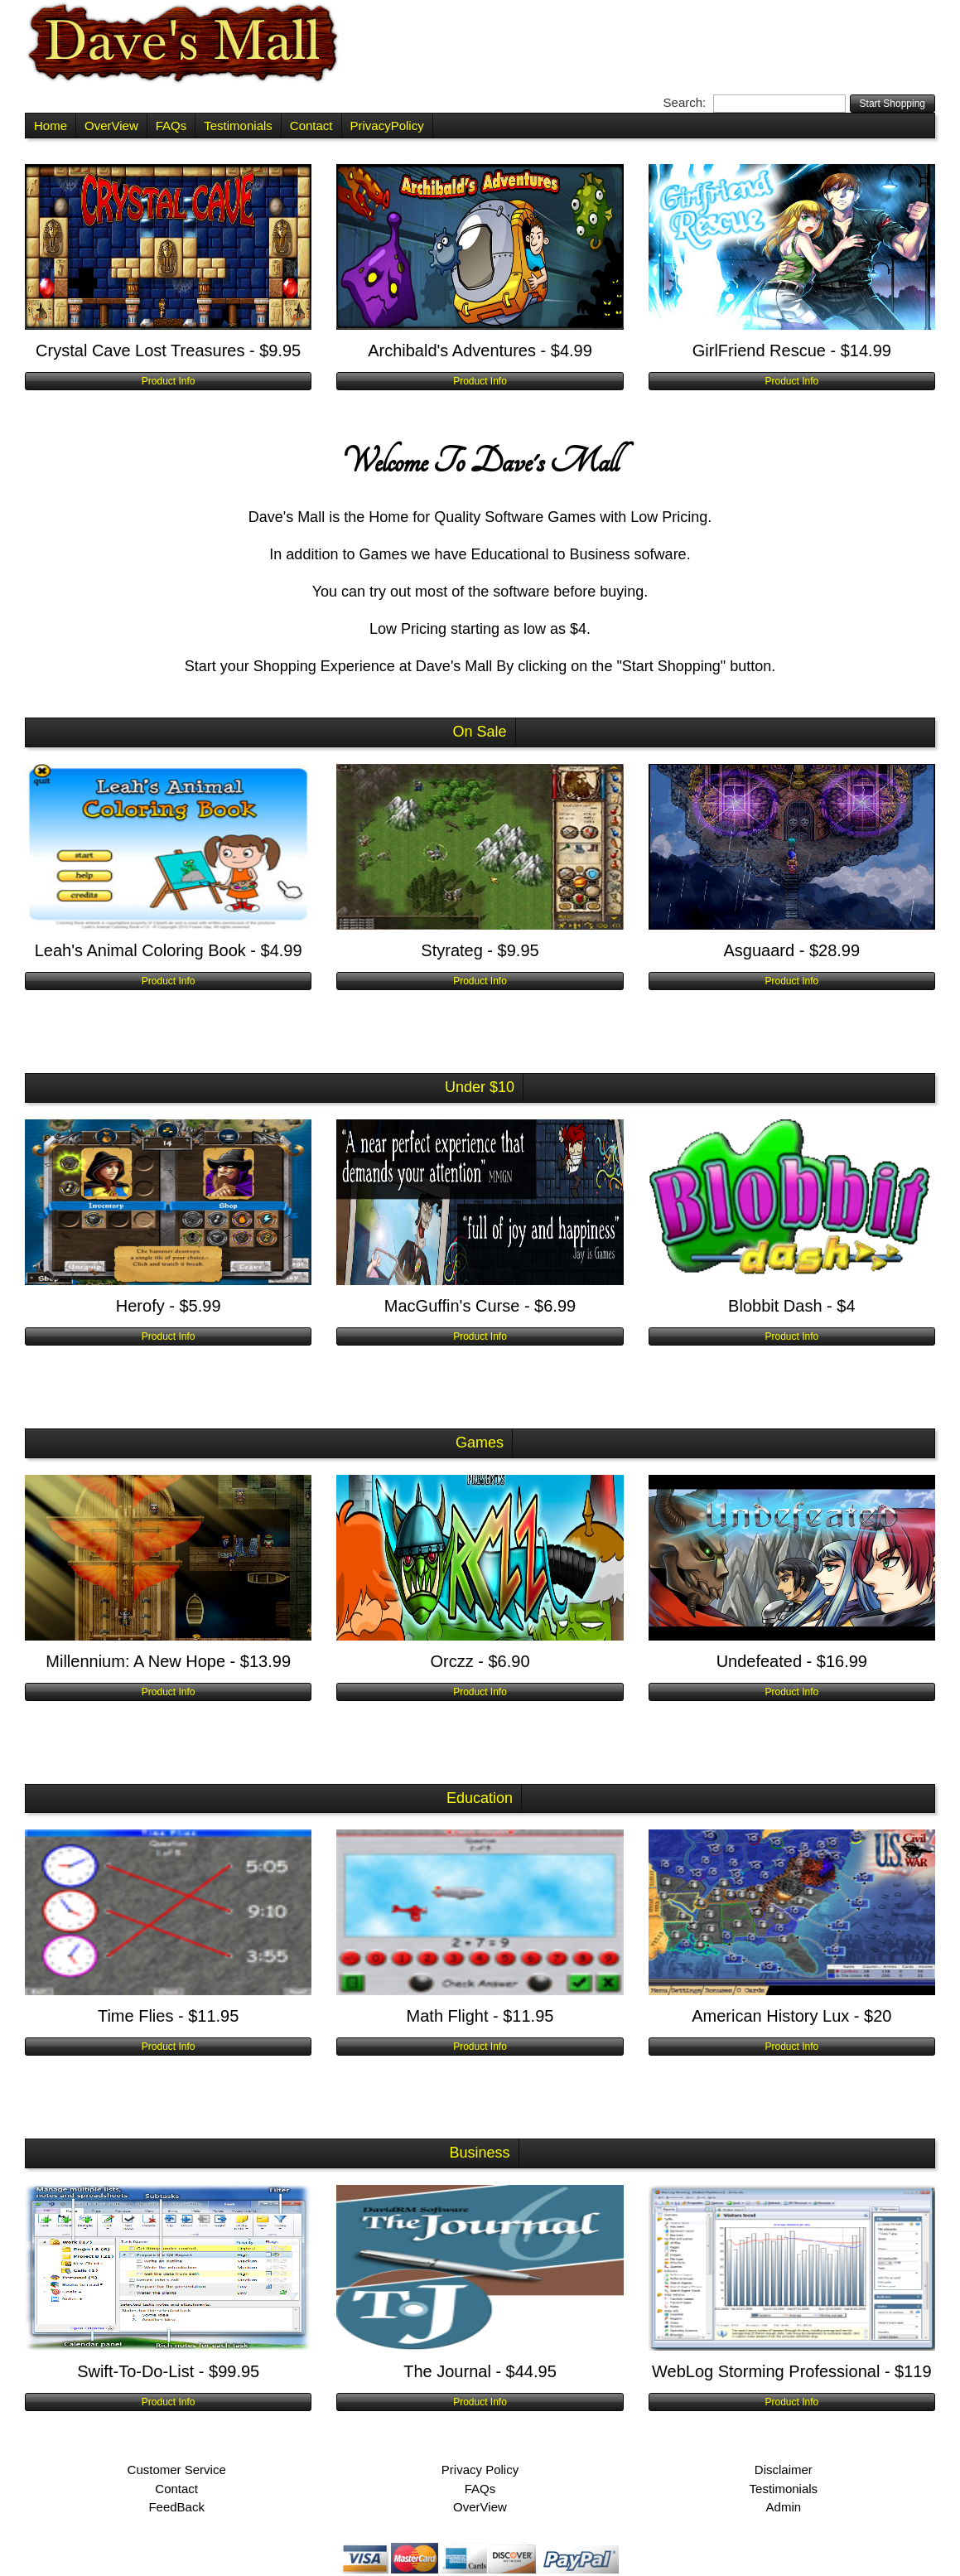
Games (480, 1442)
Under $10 (479, 1087)
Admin (784, 2507)
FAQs (171, 125)
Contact (311, 125)
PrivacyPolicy (387, 125)
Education (479, 1798)
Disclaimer (784, 2469)
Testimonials (238, 125)
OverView (111, 125)
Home (50, 125)
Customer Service (177, 2469)
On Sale (479, 731)
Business (479, 2152)
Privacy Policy (480, 2469)
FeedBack (176, 2507)
